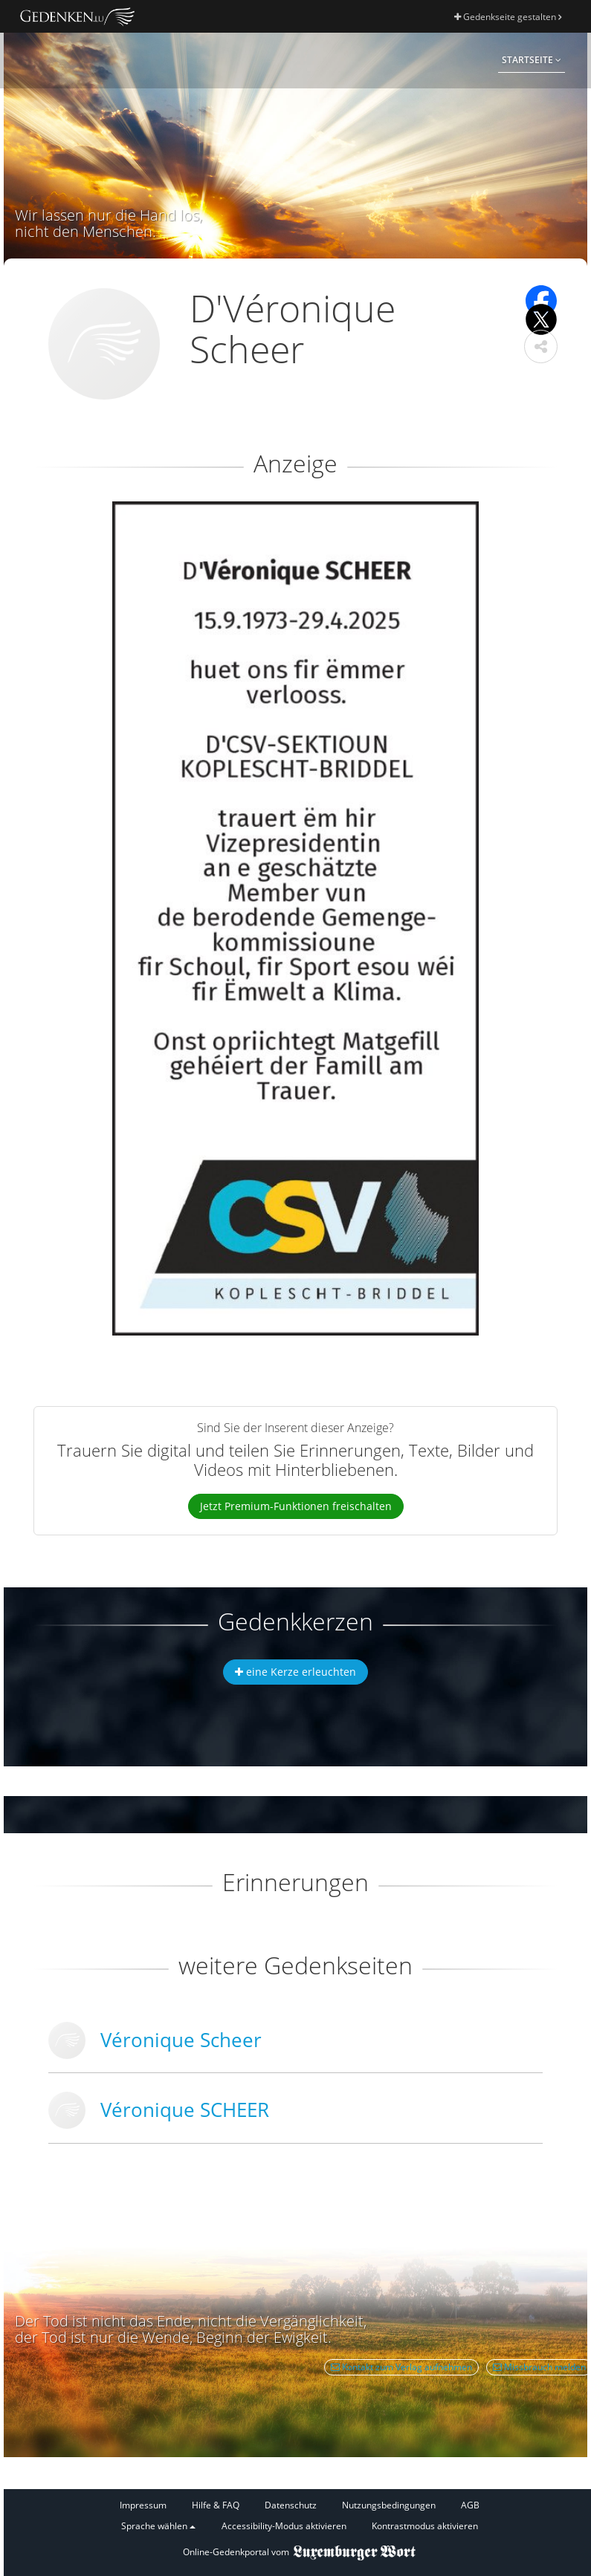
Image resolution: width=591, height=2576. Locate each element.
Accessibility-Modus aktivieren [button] (284, 2526)
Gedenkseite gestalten (507, 16)
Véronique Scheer (181, 2039)
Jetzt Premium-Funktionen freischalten (296, 1506)
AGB (470, 2505)
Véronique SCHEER (184, 2109)
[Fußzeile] (299, 2516)
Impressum (143, 2505)
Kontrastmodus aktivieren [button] (425, 2526)
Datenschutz (291, 2505)
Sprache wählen (158, 2526)
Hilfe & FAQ (215, 2505)
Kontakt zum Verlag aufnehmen (401, 2367)
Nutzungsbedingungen (389, 2505)
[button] (541, 346)
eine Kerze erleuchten (295, 1672)
